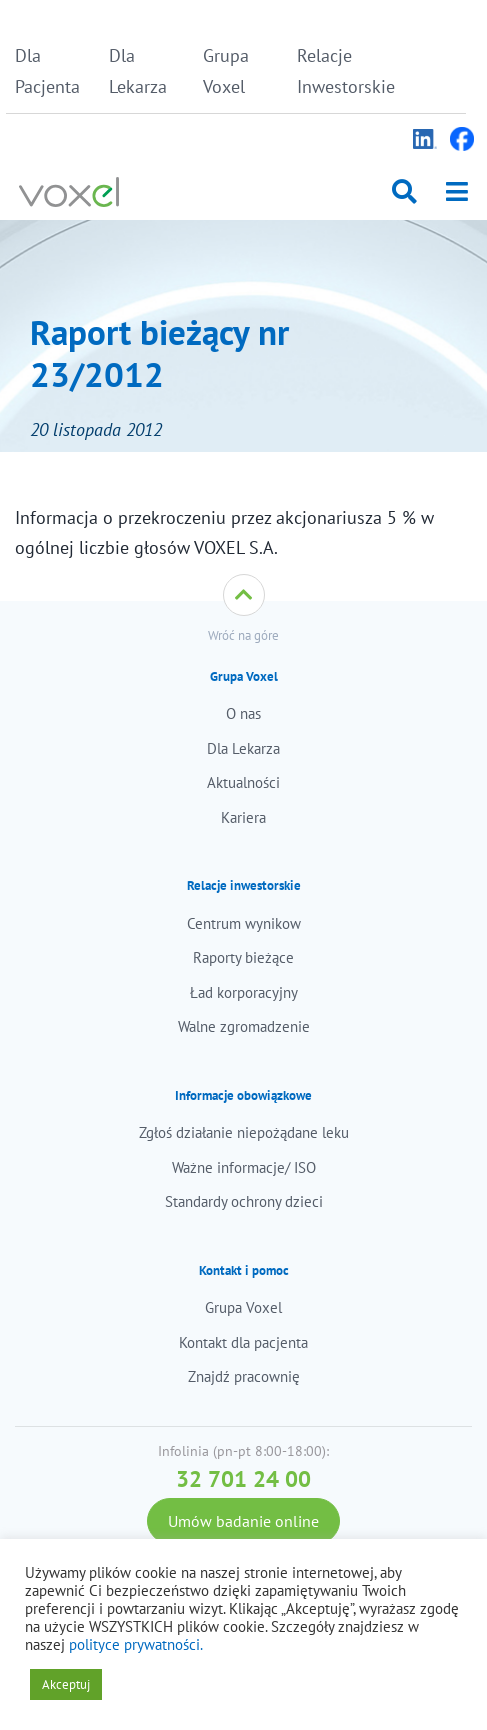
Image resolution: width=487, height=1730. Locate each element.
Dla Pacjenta (47, 71)
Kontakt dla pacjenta (243, 1342)
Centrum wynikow (244, 923)
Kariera (243, 817)
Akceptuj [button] (66, 1684)
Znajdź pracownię (244, 1376)
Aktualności (243, 782)
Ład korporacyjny (244, 992)
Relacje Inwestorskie (338, 71)
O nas (243, 713)
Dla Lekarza (138, 71)
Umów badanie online (243, 1521)
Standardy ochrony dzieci (244, 1201)
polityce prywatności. (136, 1644)
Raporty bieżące (243, 957)
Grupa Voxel (226, 71)
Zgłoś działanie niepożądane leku (244, 1132)
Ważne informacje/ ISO (244, 1167)
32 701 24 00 (243, 1478)
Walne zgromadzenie (244, 1026)
